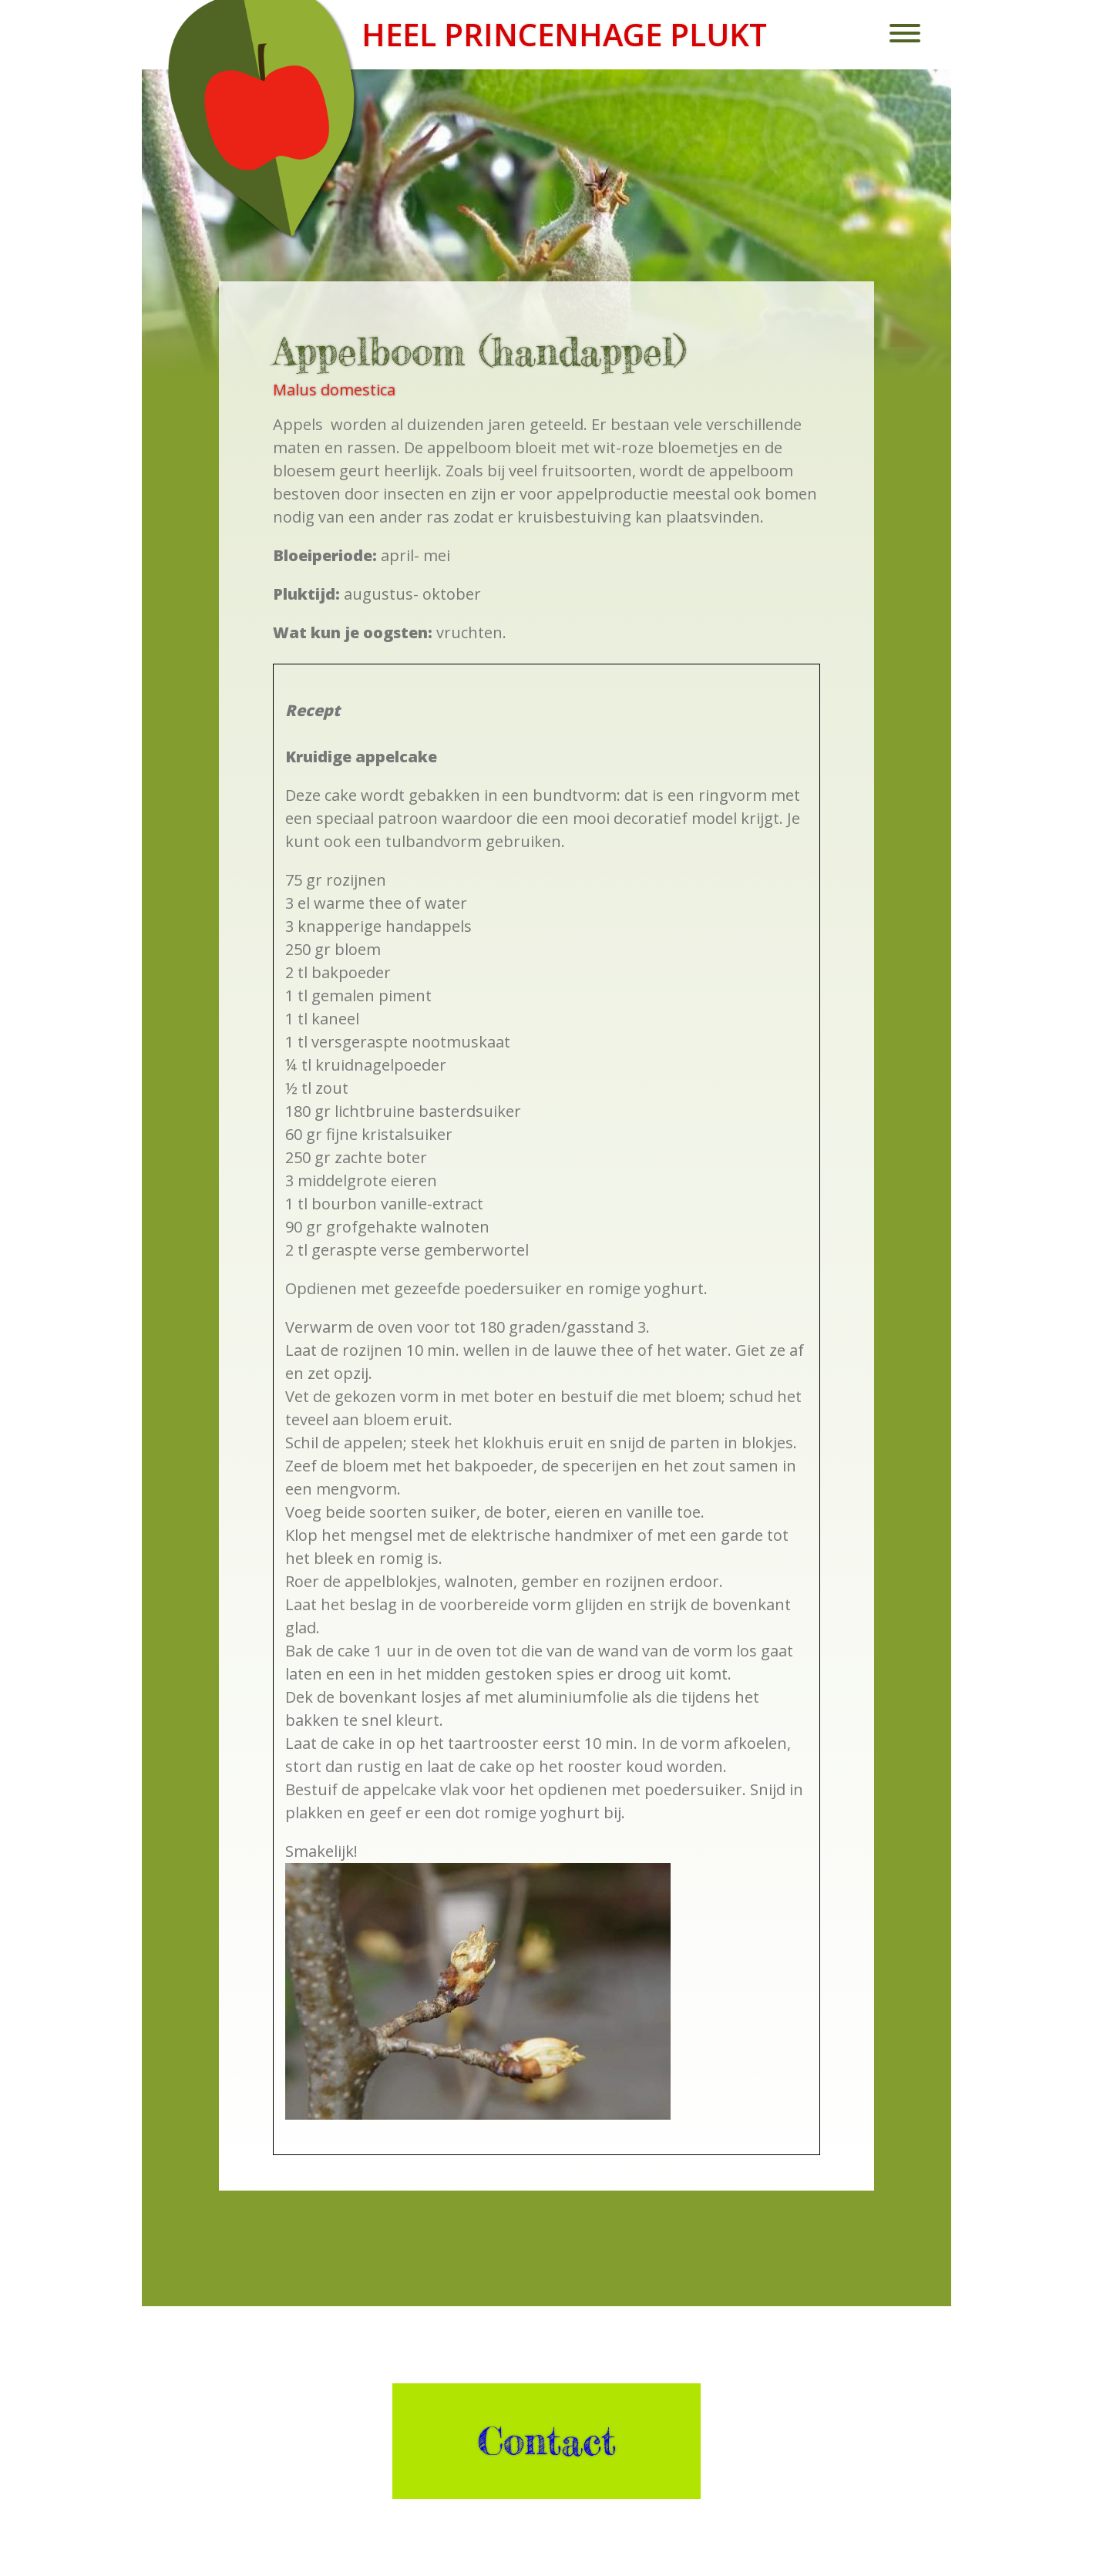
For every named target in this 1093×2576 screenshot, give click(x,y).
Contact (546, 2441)
